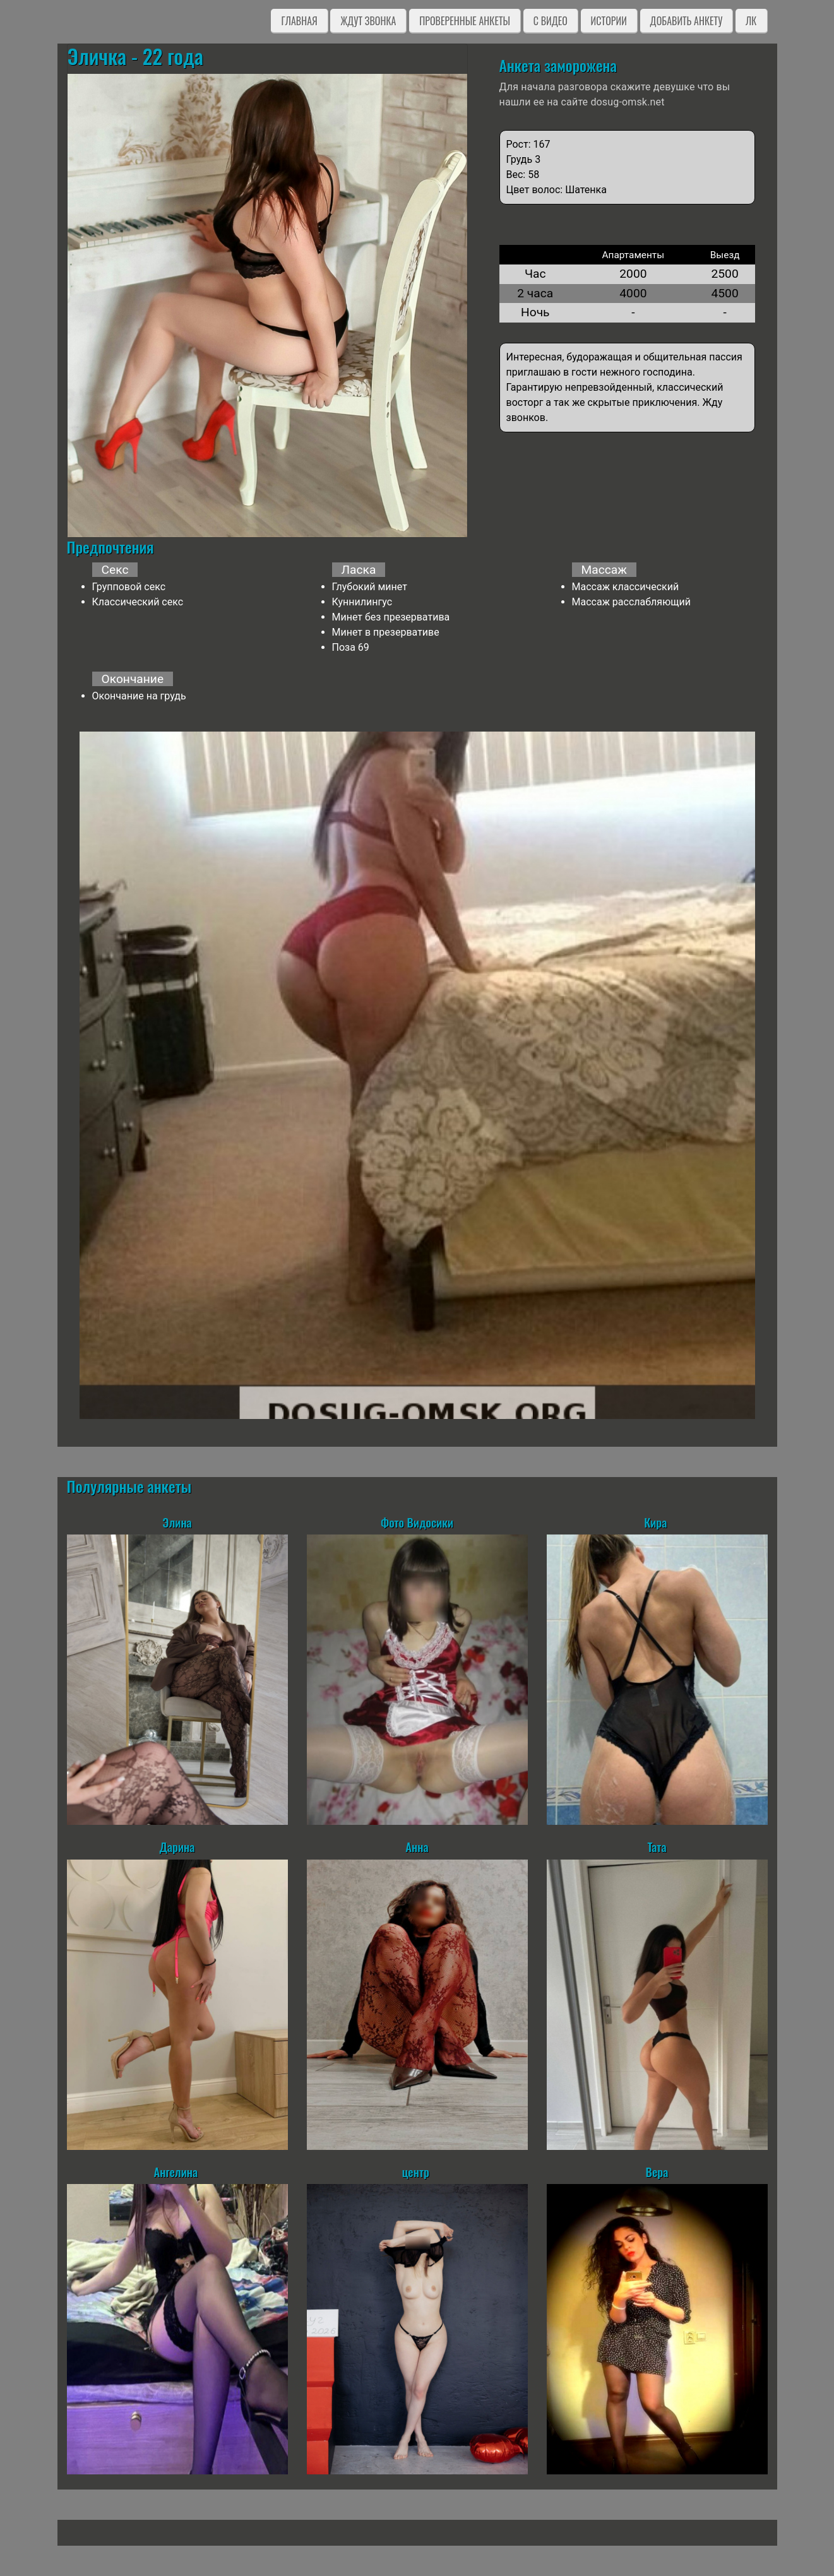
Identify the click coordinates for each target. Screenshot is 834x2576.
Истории (609, 20)
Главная (299, 20)
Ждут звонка (368, 20)
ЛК (751, 20)
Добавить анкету (686, 20)
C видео (550, 20)
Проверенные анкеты (464, 20)
